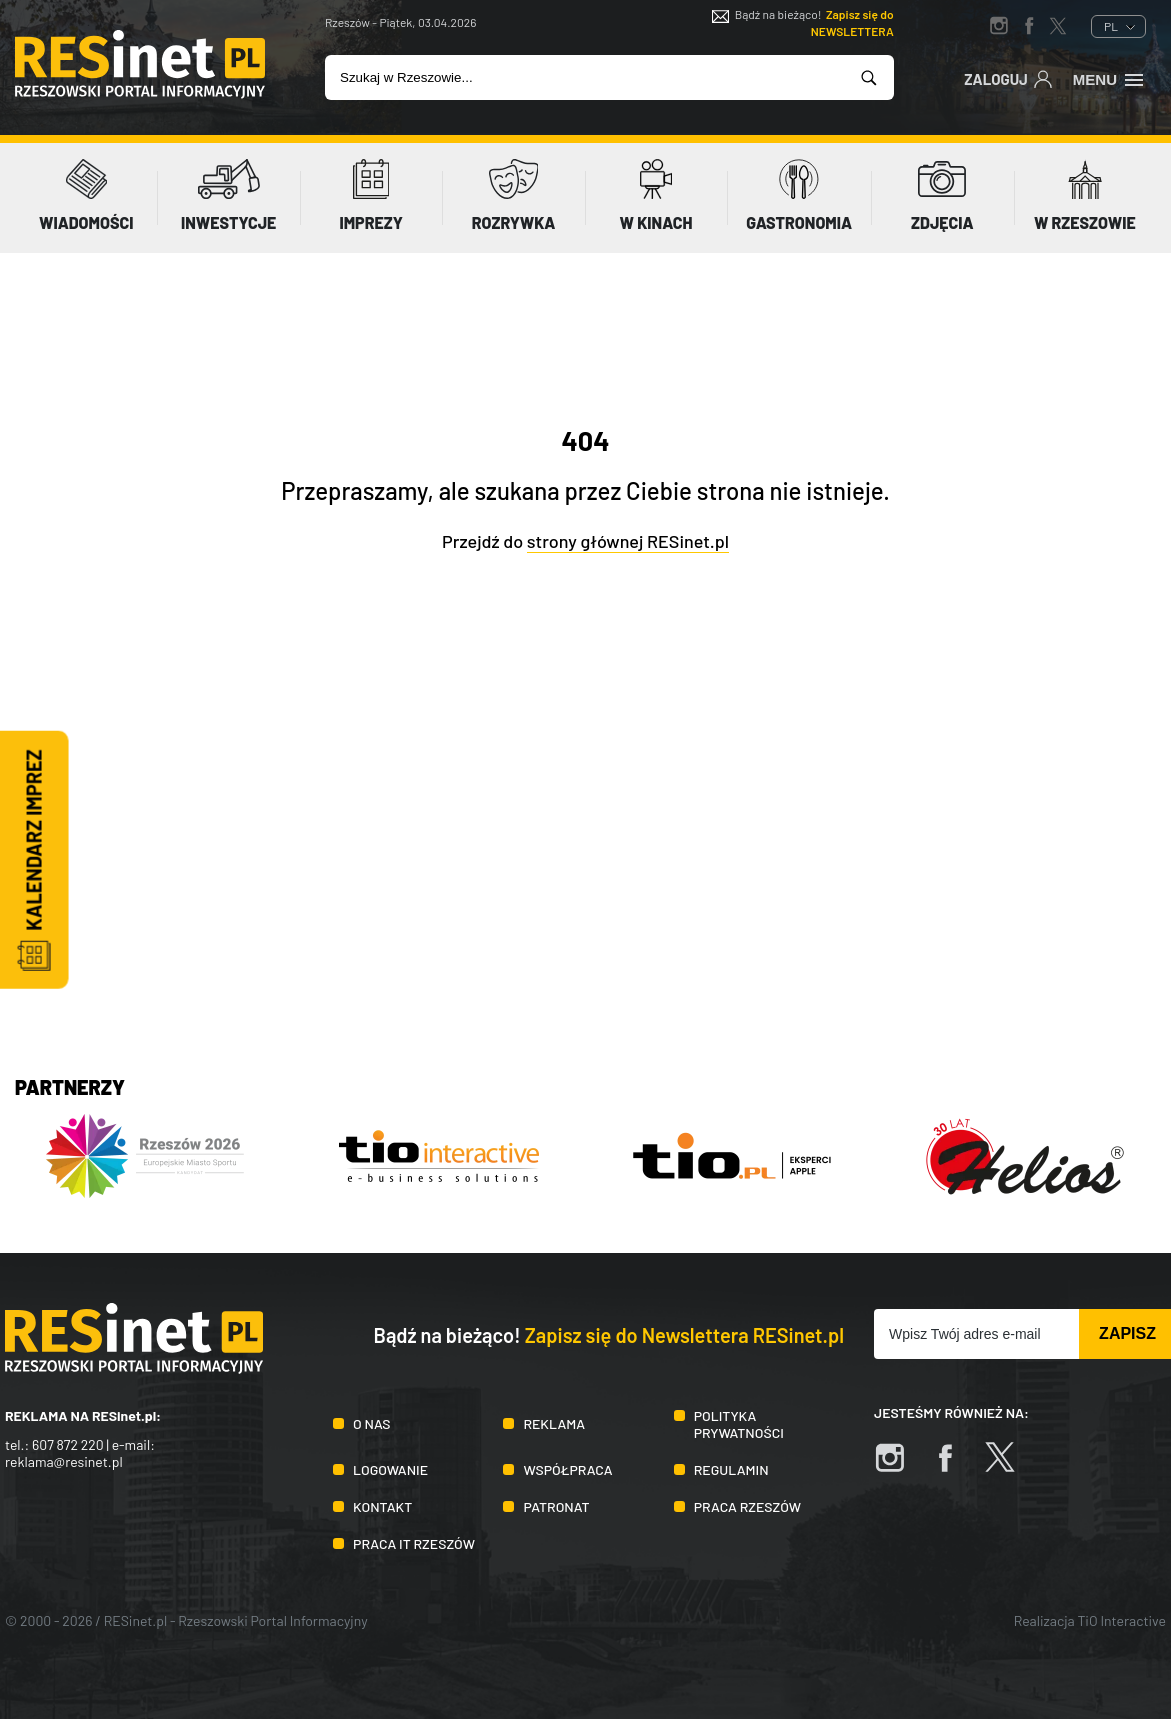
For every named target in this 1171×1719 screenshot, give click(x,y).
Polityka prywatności (739, 1424)
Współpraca (567, 1469)
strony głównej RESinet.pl (628, 541)
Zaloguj (1008, 78)
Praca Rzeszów (747, 1506)
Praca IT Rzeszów (414, 1543)
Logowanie (390, 1469)
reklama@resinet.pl (64, 1461)
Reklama (554, 1423)
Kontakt (382, 1506)
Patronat (556, 1506)
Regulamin (731, 1469)
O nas (371, 1423)
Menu (1109, 78)
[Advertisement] (585, 892)
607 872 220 (68, 1444)
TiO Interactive (1122, 1620)
